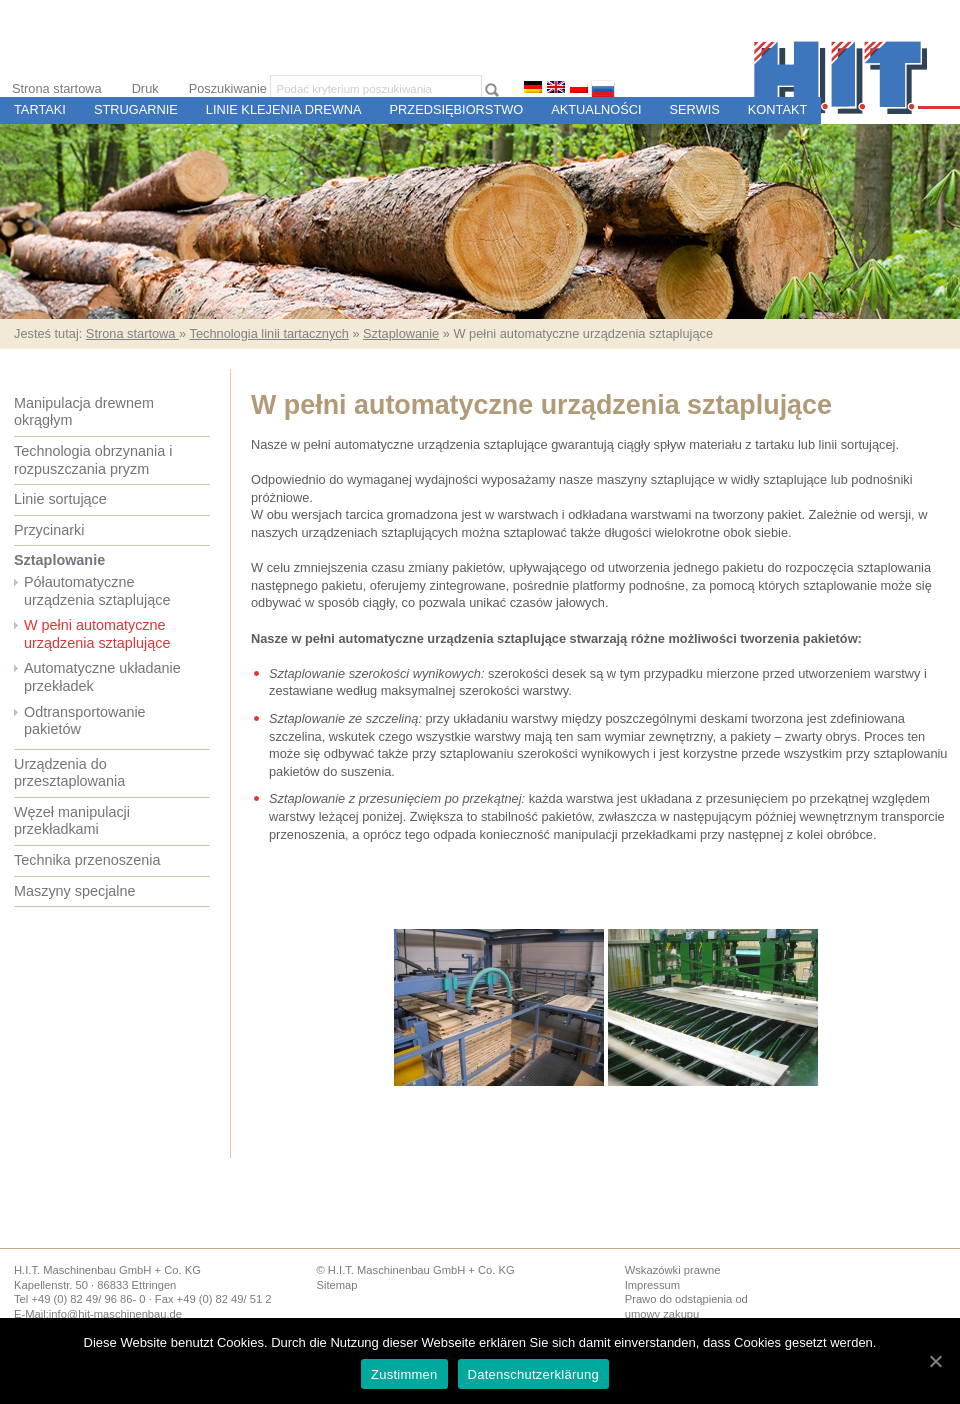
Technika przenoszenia (87, 860)
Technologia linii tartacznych (268, 333)
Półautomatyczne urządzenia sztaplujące (97, 591)
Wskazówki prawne (673, 1270)
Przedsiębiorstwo (457, 109)
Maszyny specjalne (75, 891)
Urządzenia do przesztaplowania (69, 773)
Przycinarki (49, 530)
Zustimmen (404, 1374)
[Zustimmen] (935, 1361)
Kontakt (778, 109)
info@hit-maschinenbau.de (115, 1314)
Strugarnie (136, 109)
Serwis (695, 109)
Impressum (652, 1285)
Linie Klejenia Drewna (284, 109)
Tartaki (40, 109)
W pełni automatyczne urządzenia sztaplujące (97, 634)
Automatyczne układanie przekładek (102, 677)
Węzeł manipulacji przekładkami (72, 821)
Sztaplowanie (401, 333)
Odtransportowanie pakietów (85, 721)
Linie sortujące (60, 499)
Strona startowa (57, 88)
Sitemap (336, 1285)
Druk (145, 88)
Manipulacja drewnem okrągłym (84, 412)
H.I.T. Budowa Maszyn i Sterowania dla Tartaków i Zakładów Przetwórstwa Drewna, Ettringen (857, 77)
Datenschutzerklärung (533, 1374)
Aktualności (596, 109)
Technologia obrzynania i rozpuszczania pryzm (93, 460)
